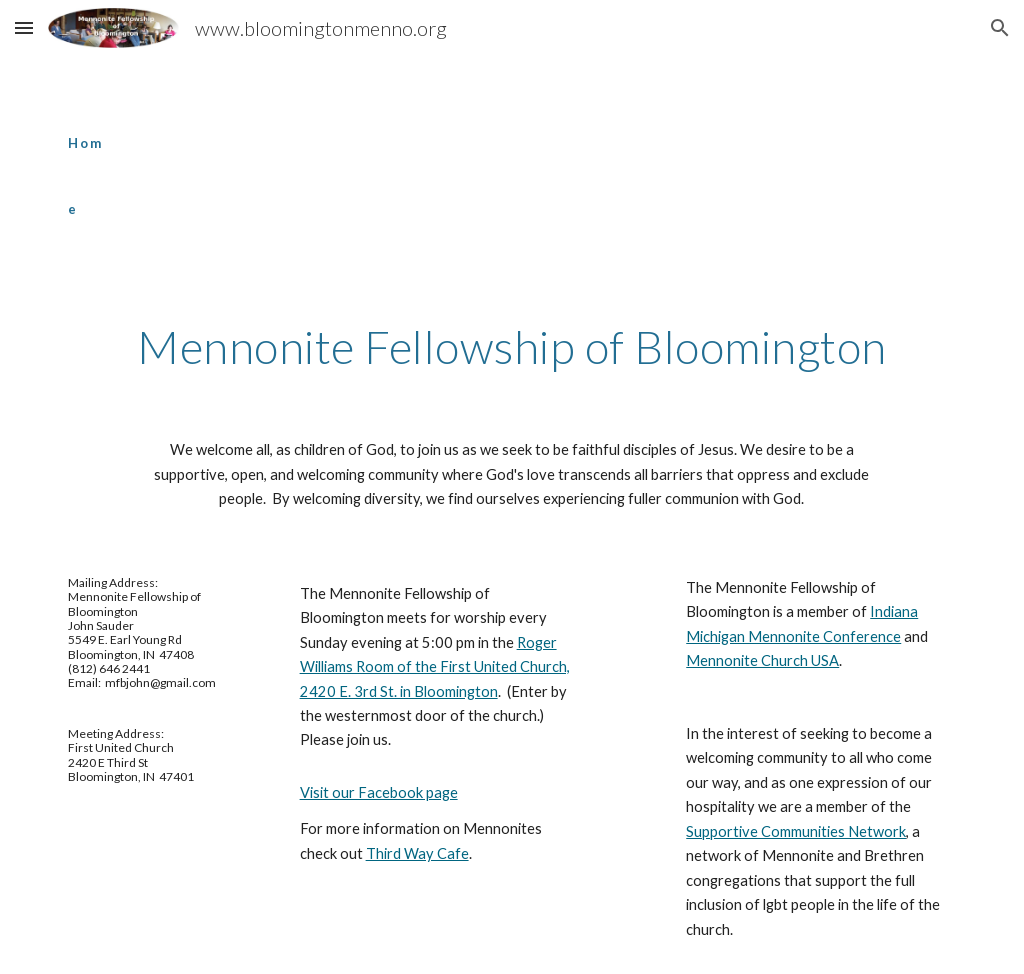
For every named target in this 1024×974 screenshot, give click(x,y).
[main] (87, 158)
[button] (24, 27)
